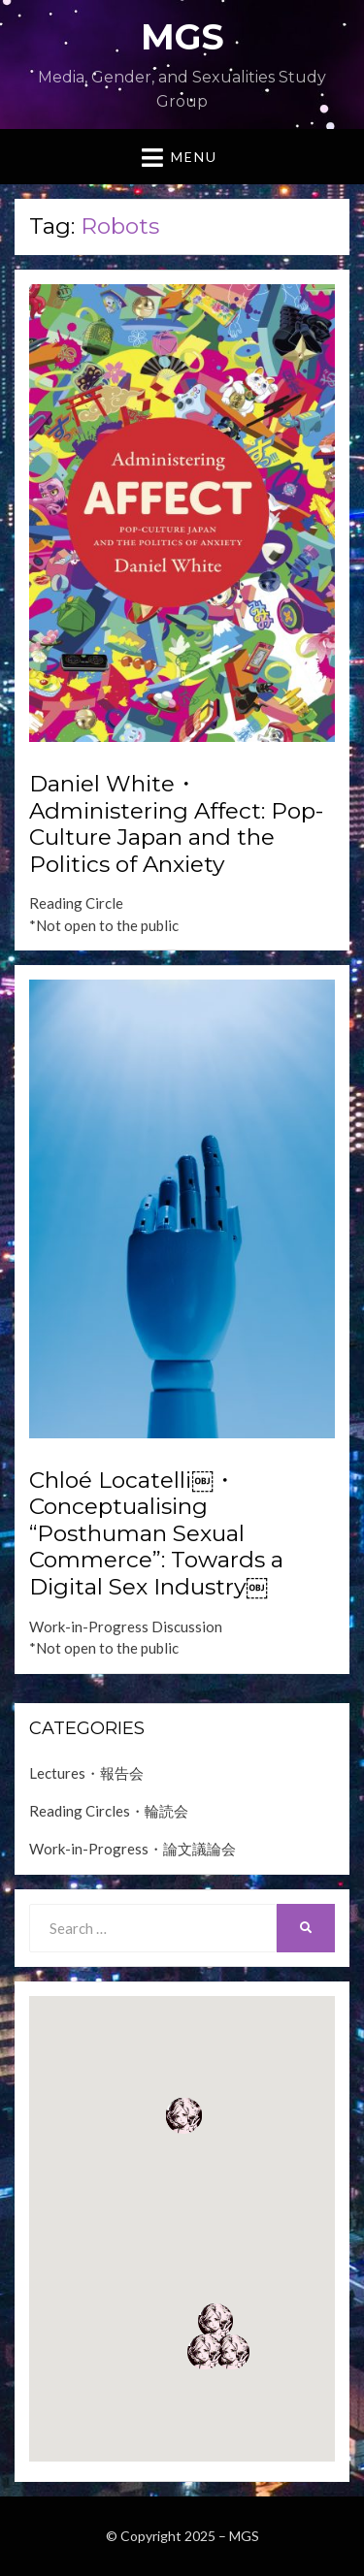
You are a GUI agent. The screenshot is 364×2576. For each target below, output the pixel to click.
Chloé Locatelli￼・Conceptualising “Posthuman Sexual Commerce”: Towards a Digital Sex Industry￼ (156, 1533)
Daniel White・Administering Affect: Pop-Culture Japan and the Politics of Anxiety (176, 824)
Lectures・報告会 (86, 1773)
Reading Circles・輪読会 (108, 1810)
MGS (182, 37)
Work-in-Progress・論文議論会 (132, 1848)
